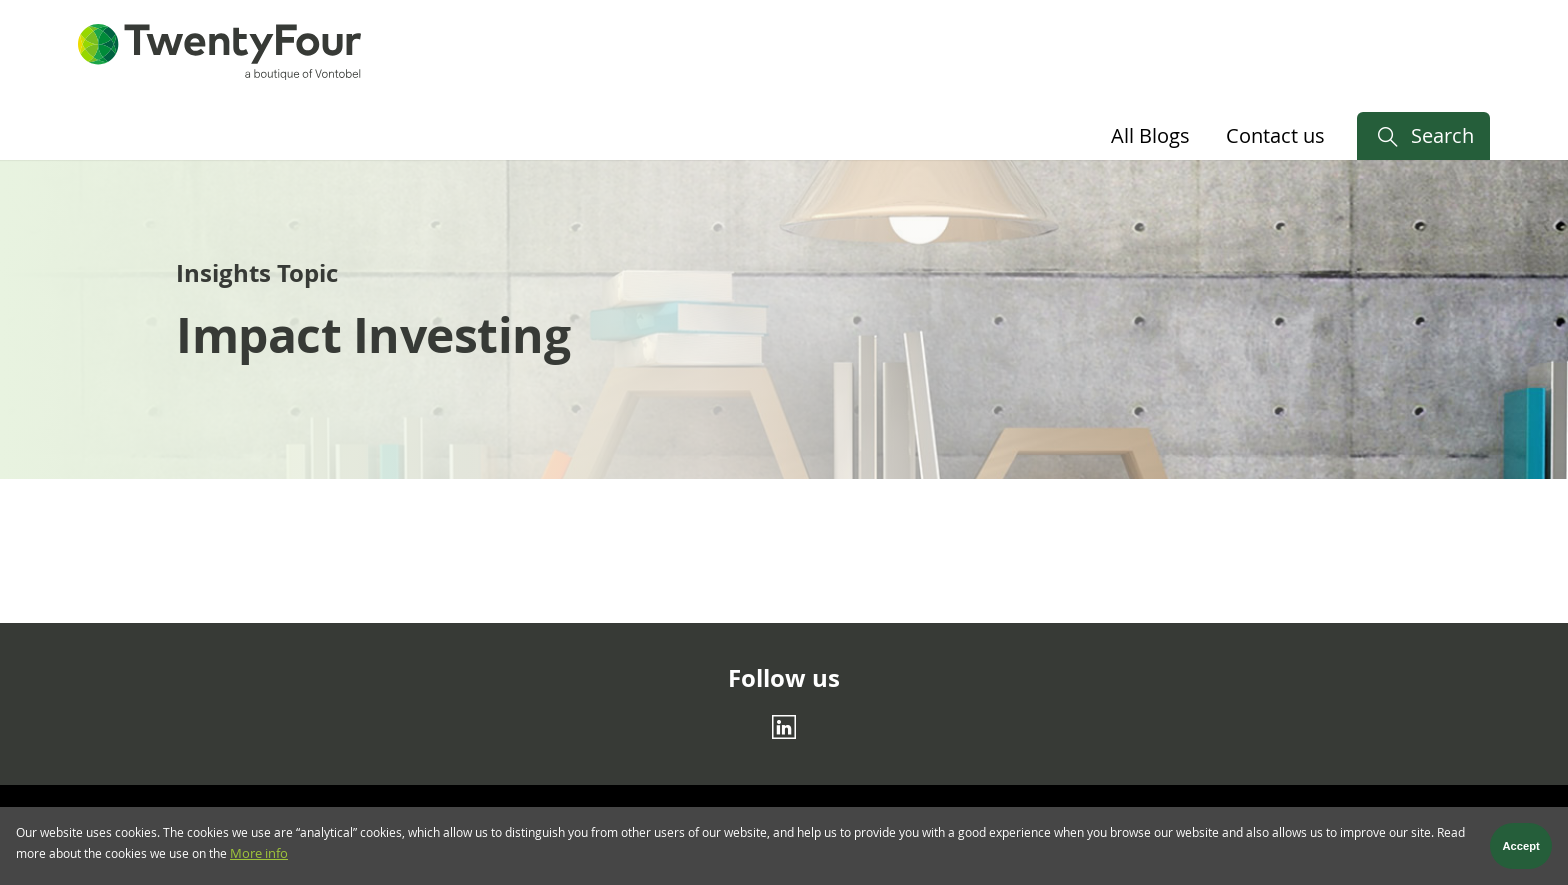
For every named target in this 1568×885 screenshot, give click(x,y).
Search (1442, 135)
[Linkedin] (784, 727)
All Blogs (1150, 135)
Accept (1521, 850)
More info (259, 858)
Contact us (1275, 135)
